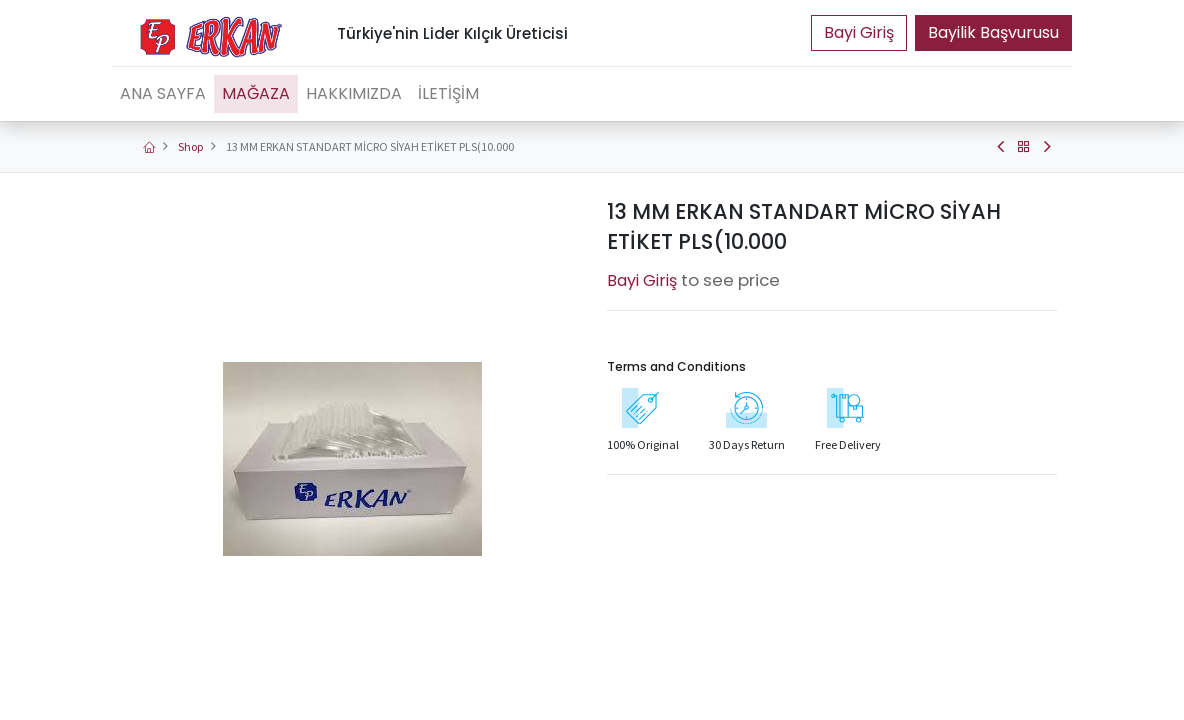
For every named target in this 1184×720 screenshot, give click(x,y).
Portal (859, 33)
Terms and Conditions (676, 366)
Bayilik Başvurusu (993, 32)
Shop (190, 146)
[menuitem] (163, 94)
